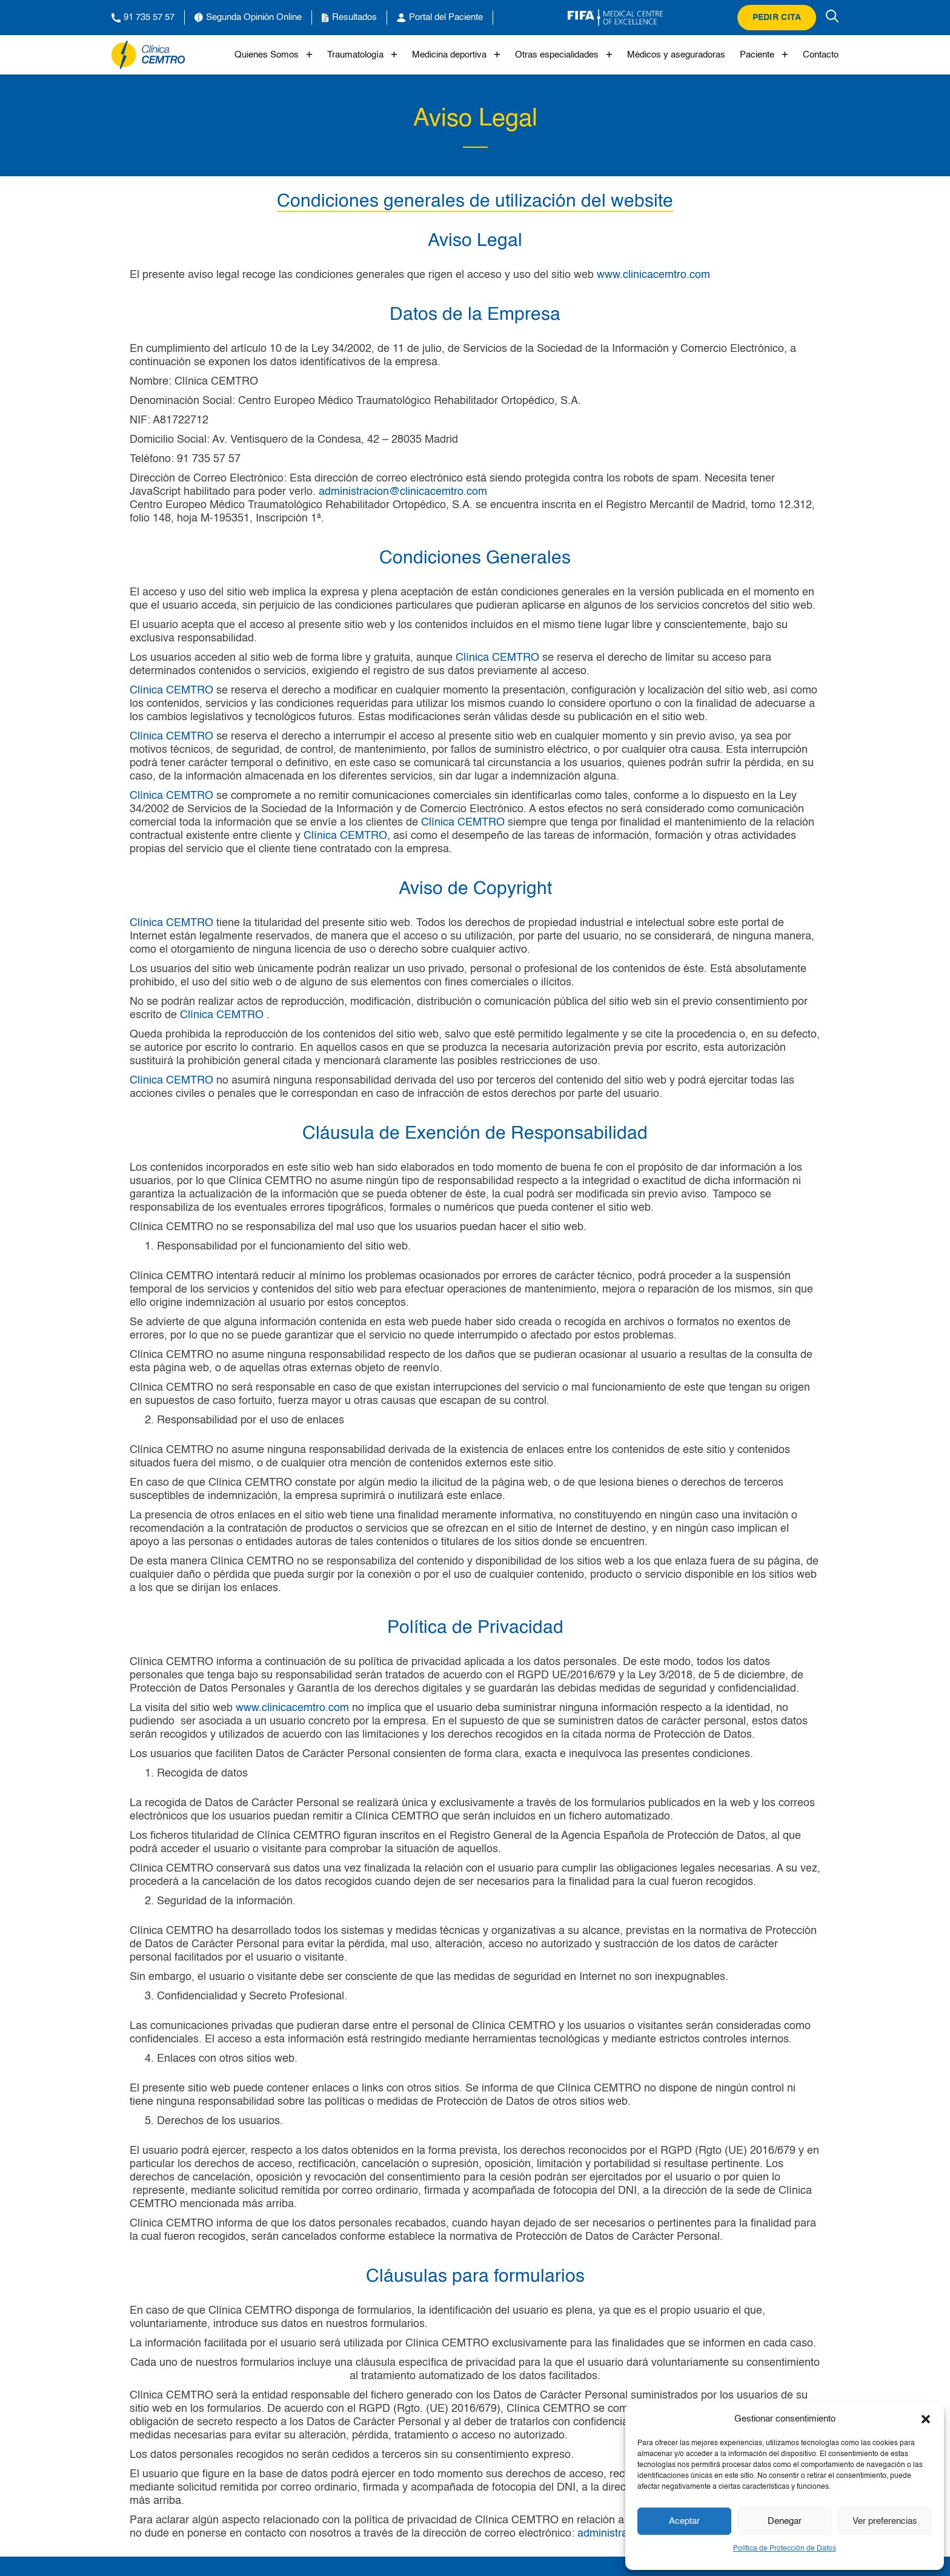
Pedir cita (777, 17)
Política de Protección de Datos (784, 2548)
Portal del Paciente (440, 17)
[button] (926, 2419)
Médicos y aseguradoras (676, 54)
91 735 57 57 (142, 17)
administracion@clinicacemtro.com (403, 491)
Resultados (349, 17)
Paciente (764, 54)
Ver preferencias (884, 2521)
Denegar (785, 2521)
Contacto (821, 54)
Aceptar (684, 2521)
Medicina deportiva (456, 54)
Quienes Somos (273, 54)
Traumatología (362, 54)
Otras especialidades (564, 54)
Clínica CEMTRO (497, 657)
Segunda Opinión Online (248, 17)
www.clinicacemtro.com (653, 275)
